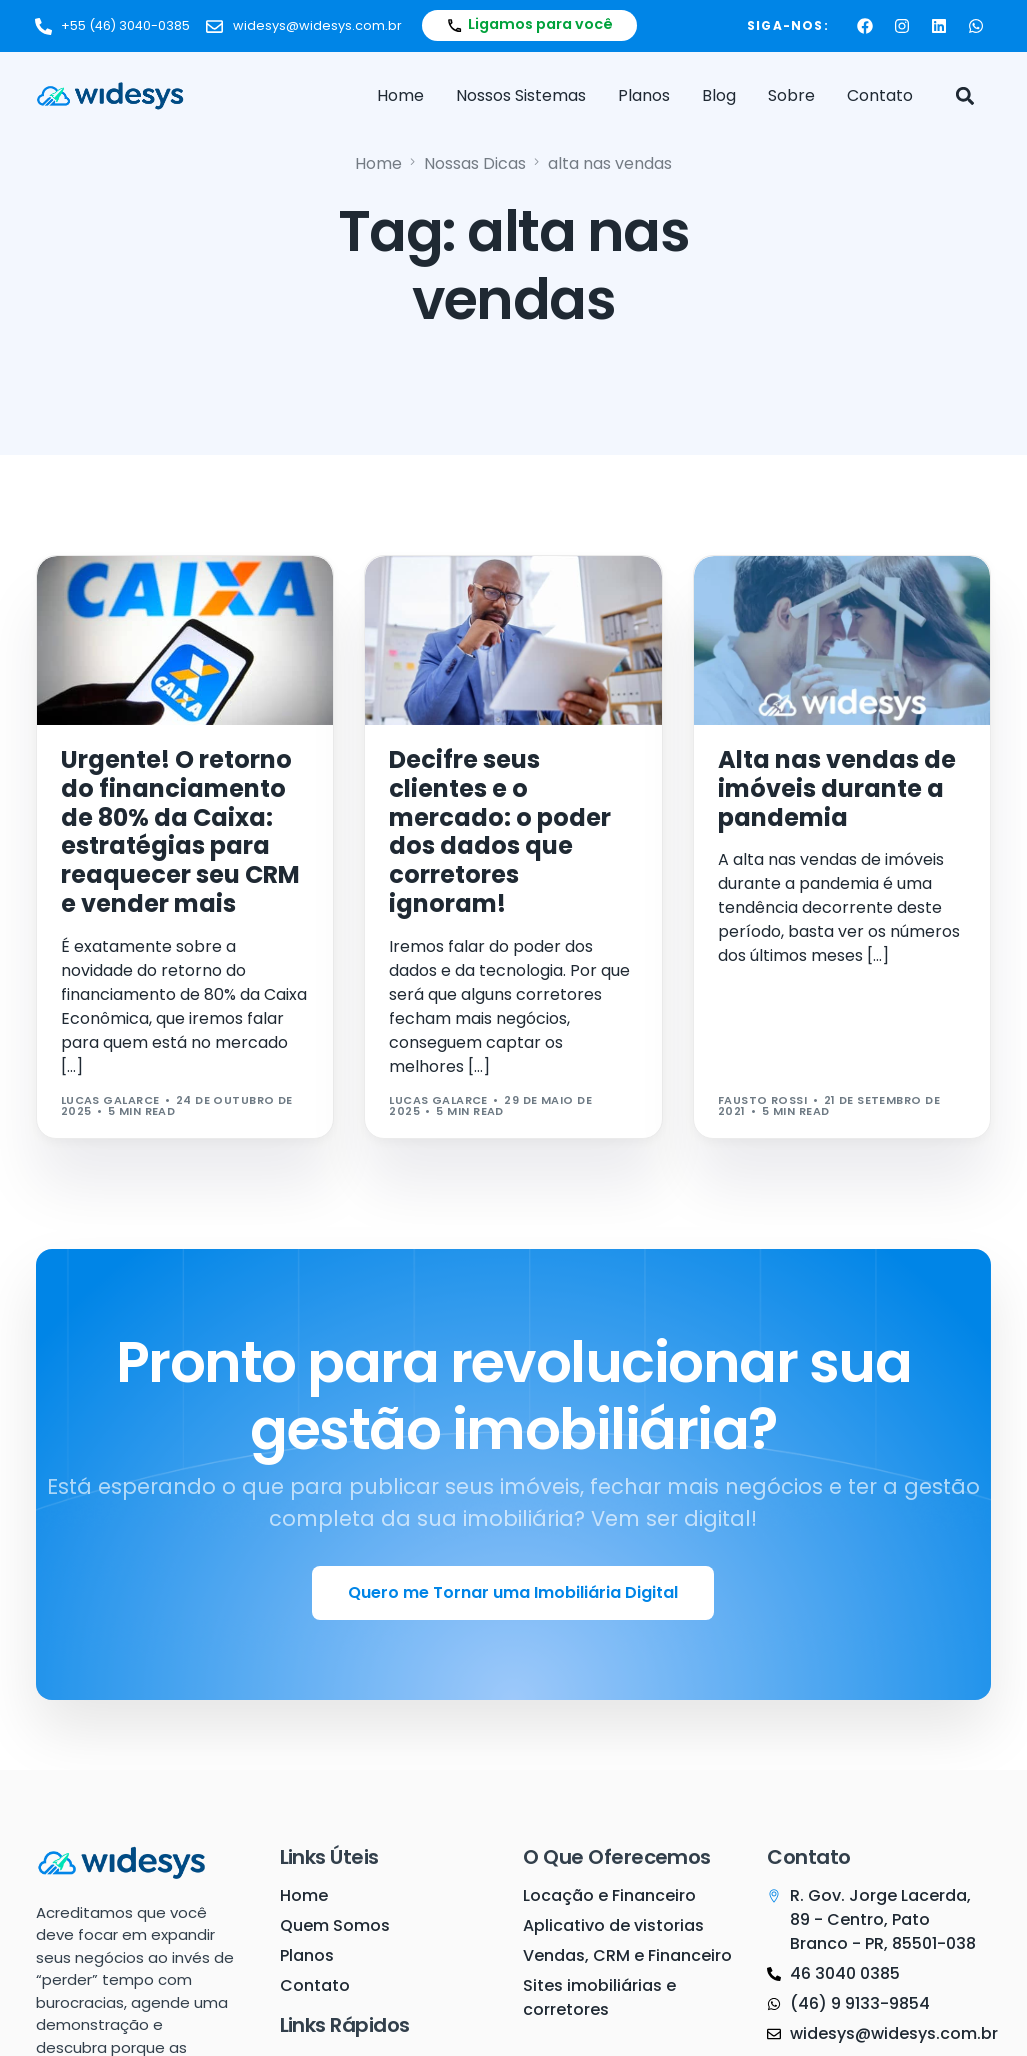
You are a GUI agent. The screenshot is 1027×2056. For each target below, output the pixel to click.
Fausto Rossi (762, 1100)
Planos (644, 95)
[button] (965, 96)
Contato (880, 95)
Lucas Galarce (110, 1100)
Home (400, 95)
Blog (719, 95)
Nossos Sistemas (521, 95)
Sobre (791, 95)
